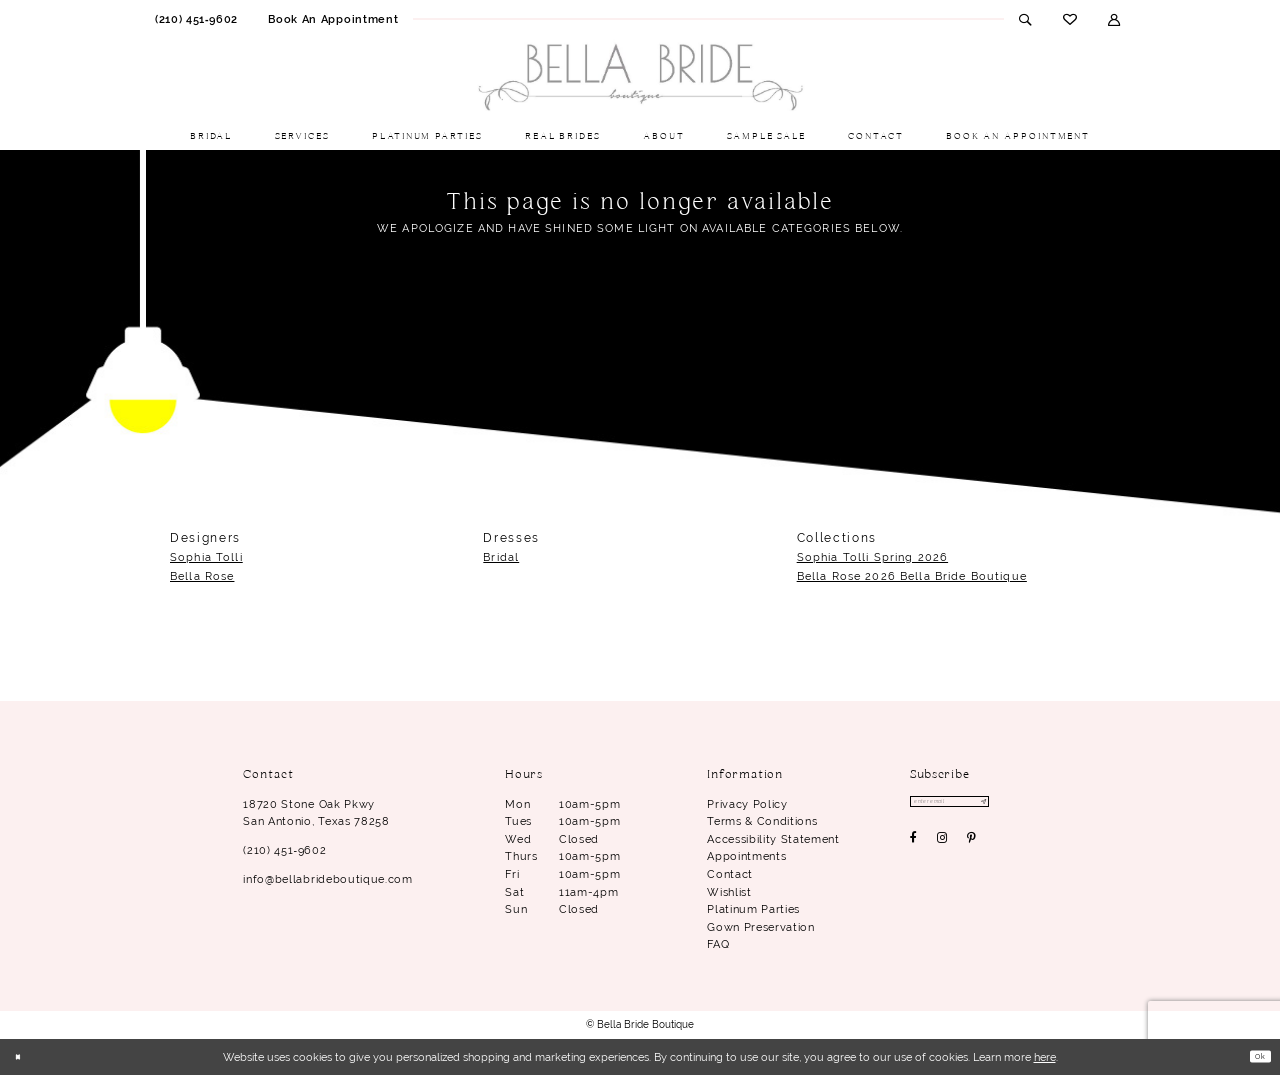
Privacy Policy (747, 804)
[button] (1114, 19)
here (1045, 1057)
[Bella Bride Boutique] (640, 78)
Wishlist (729, 892)
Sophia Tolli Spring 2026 (872, 557)
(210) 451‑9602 (284, 850)
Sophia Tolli (206, 557)
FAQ (718, 944)
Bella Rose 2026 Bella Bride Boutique (912, 576)
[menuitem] (196, 19)
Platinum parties (753, 909)
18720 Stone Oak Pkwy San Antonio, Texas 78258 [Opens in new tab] (316, 813)
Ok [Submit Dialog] (1254, 1056)
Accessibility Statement (773, 839)
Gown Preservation (760, 927)
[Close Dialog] (22, 1057)
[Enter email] (973, 805)
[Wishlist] (1069, 19)
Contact (730, 874)
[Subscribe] (1026, 805)
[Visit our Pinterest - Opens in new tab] (972, 845)
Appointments (746, 856)
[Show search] (1025, 19)
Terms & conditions (762, 821)
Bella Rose (202, 576)
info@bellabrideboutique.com (327, 879)
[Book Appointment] (333, 19)
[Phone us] (196, 19)
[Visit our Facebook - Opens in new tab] (914, 845)
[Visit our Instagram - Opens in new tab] (942, 845)
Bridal (501, 557)
